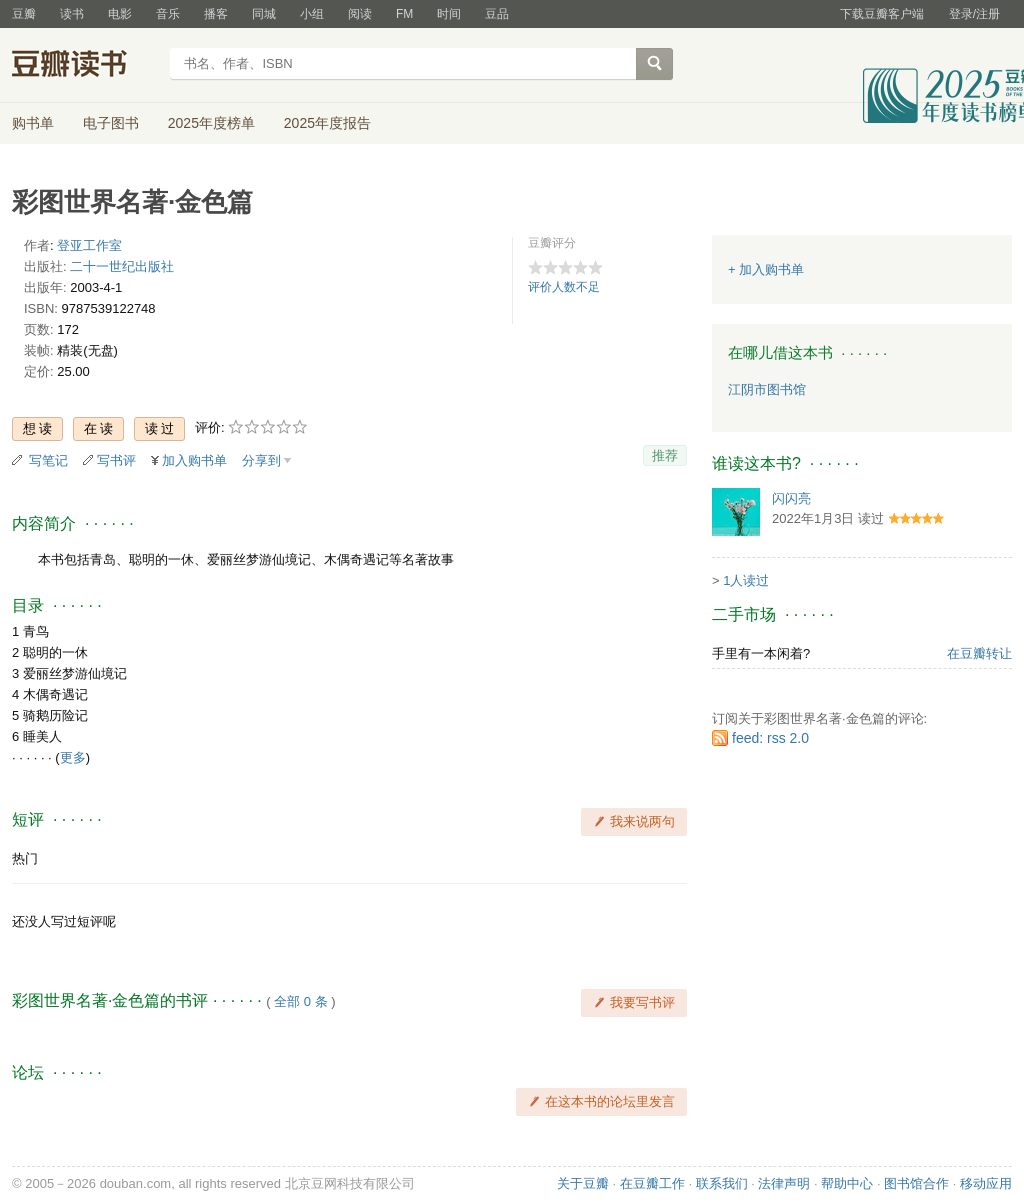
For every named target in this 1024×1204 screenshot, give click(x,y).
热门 (25, 858)
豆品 (497, 14)
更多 (73, 757)
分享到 (261, 460)
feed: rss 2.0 (770, 738)
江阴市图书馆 (767, 389)
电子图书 (111, 123)
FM (404, 14)
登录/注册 (974, 14)
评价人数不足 (564, 287)
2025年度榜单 (211, 123)
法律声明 (784, 1183)
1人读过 (746, 580)
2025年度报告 (327, 123)
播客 (216, 14)
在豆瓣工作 (652, 1183)
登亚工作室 (89, 245)
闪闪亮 (791, 498)
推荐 (665, 455)
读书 (72, 14)
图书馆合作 (916, 1183)
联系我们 (722, 1183)
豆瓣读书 (84, 66)
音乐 (168, 14)
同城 (264, 14)
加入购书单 (194, 460)
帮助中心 (847, 1183)
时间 (449, 14)
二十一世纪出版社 (122, 266)
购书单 (33, 123)
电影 (120, 14)
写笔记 (48, 460)
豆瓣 (24, 14)
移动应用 (986, 1183)
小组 (312, 14)
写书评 (116, 460)
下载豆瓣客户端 (882, 14)
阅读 (360, 14)
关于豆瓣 (583, 1183)
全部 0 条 (300, 1001)
